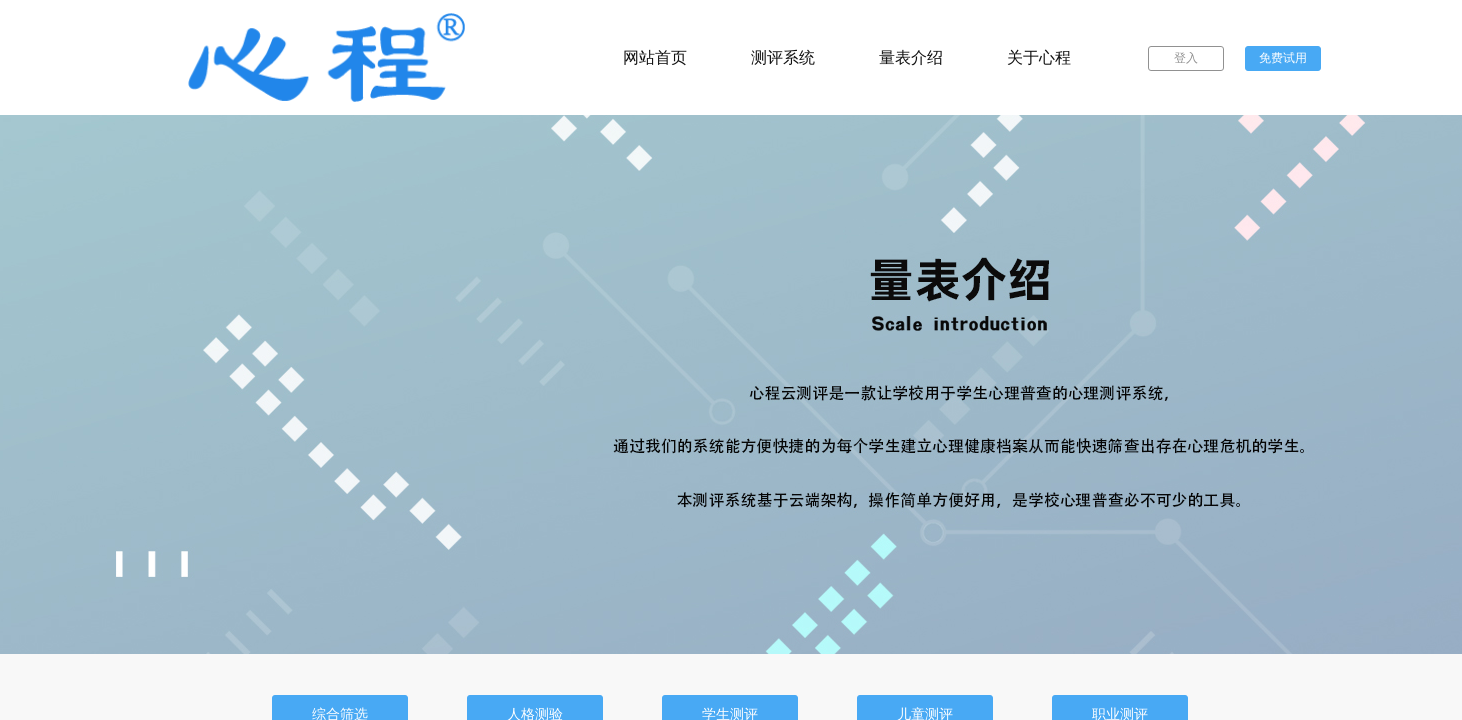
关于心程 (1039, 57)
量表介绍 (911, 57)
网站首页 (655, 57)
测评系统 (783, 57)
